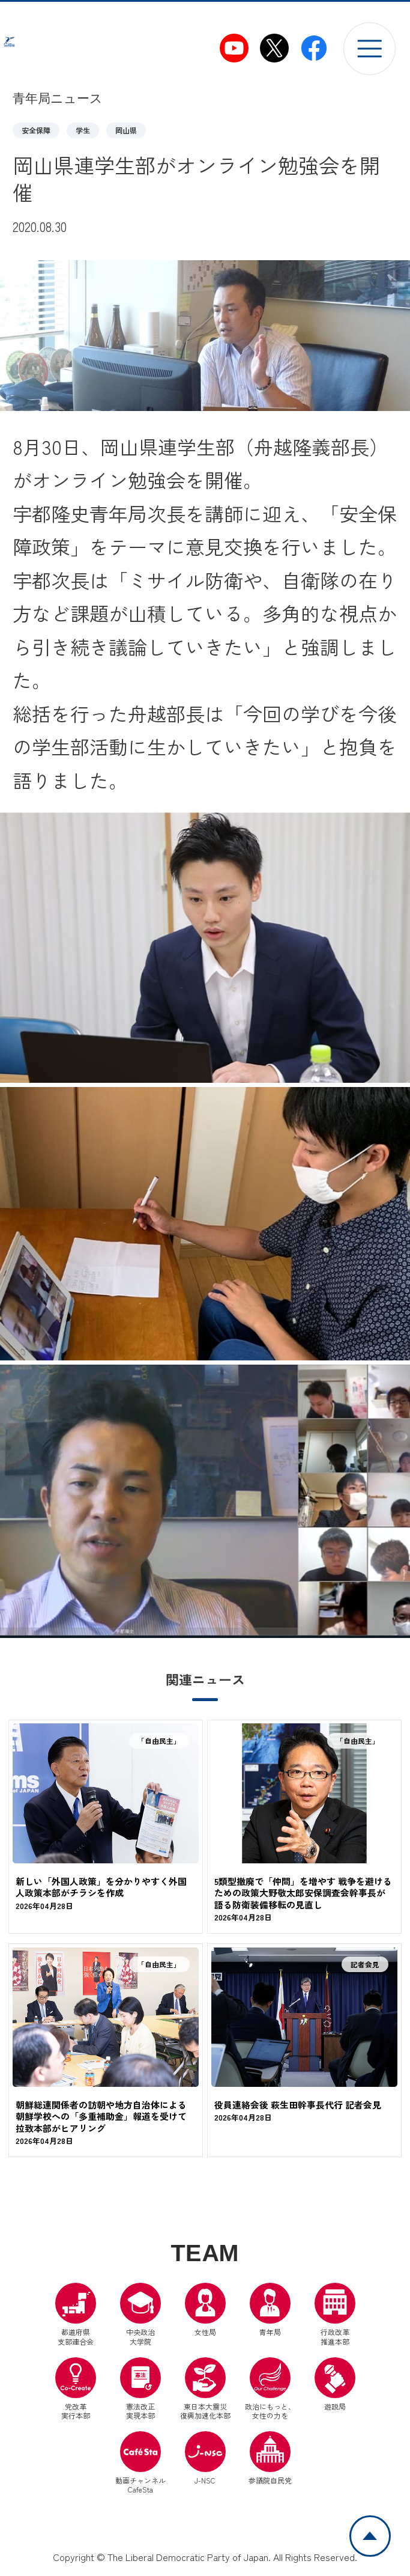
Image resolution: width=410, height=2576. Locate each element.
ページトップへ (390, 2523)
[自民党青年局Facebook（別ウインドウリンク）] (314, 48)
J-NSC (205, 2461)
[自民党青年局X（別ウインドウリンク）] (274, 48)
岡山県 (126, 130)
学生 (83, 130)
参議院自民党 (270, 2461)
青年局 (270, 2313)
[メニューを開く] (369, 48)
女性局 (205, 2313)
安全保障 (36, 130)
